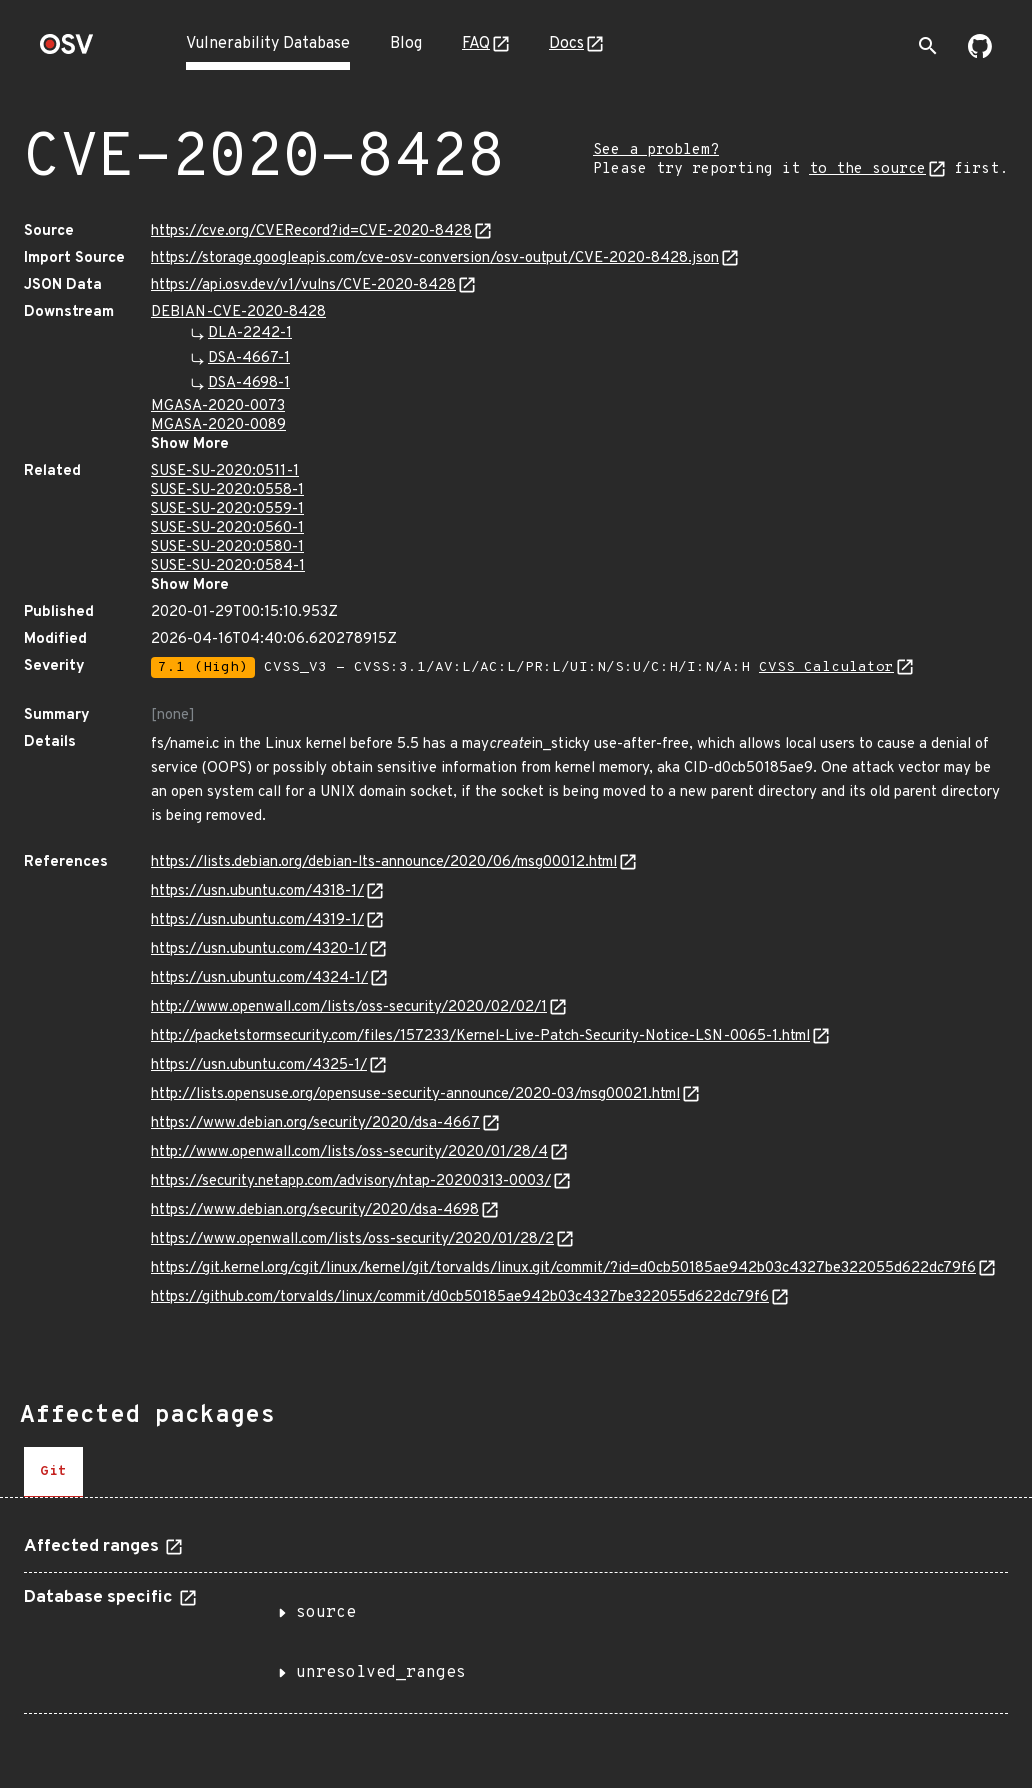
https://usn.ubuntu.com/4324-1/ (259, 978)
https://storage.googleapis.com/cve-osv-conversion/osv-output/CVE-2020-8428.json (435, 258)
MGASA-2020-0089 (218, 425)
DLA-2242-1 (250, 333)
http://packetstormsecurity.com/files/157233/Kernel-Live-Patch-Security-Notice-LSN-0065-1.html (480, 1036)
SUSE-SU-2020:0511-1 (225, 471)
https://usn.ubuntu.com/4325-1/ (259, 1065)
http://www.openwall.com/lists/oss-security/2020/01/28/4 (349, 1152)
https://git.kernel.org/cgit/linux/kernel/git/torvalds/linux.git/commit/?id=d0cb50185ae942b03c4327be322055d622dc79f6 (563, 1268)
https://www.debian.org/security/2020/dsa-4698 (315, 1210)
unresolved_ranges (381, 1673)
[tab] (53, 1472)
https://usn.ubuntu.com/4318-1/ (257, 891)
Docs (566, 44)
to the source (867, 169)
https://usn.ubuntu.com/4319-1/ (257, 920)
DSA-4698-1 (249, 383)
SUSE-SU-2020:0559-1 (227, 509)
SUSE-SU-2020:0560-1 (227, 528)
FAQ (476, 44)
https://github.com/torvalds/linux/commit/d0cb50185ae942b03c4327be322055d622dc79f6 (460, 1297)
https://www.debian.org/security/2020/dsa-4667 (315, 1123)
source (326, 1613)
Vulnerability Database (268, 44)
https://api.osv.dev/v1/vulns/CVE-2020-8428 (303, 285)
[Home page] (67, 50)
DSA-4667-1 (249, 358)
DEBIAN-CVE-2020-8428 (238, 312)
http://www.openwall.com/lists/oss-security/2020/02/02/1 (349, 1007)
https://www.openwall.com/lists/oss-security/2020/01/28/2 (352, 1239)
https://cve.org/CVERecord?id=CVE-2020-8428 (311, 231)
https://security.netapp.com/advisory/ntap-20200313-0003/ (351, 1181)
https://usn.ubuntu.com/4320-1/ (259, 949)
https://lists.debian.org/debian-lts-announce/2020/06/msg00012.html (384, 862)
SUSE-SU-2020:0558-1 (227, 490)
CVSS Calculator (826, 667)
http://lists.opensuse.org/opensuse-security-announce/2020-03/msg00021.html (415, 1094)
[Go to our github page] (980, 54)
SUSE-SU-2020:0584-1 (228, 566)
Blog (406, 44)
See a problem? (656, 150)
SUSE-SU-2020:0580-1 (227, 547)
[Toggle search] (928, 46)
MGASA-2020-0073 (218, 406)
